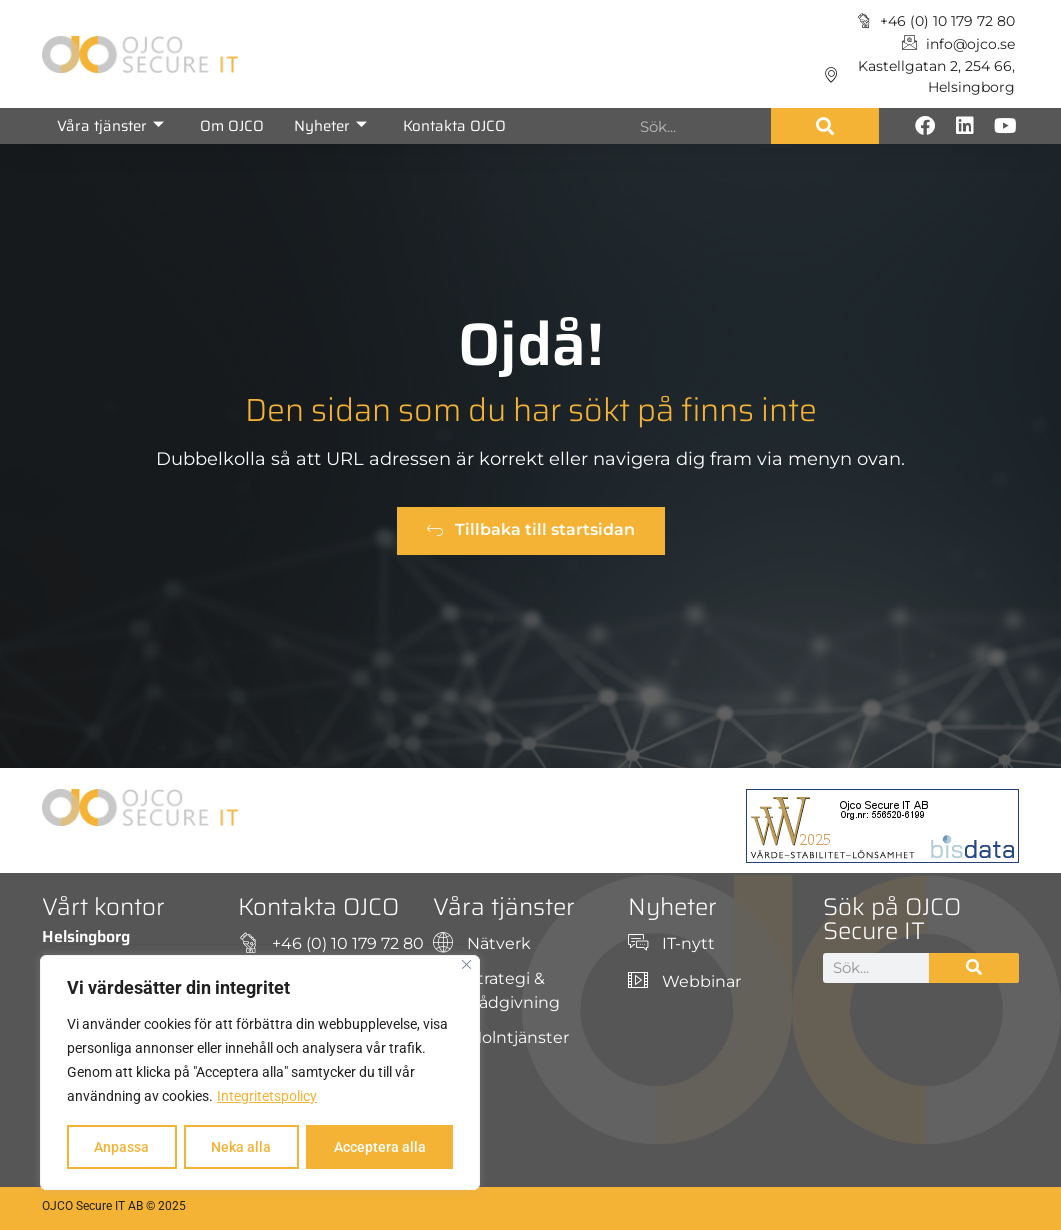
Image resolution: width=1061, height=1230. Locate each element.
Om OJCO (232, 126)
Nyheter (330, 126)
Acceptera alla (380, 1147)
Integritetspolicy (267, 1097)
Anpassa (121, 1147)
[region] (260, 1073)
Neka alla (241, 1147)
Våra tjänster (110, 126)
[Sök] (825, 126)
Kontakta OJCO (454, 126)
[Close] (466, 965)
